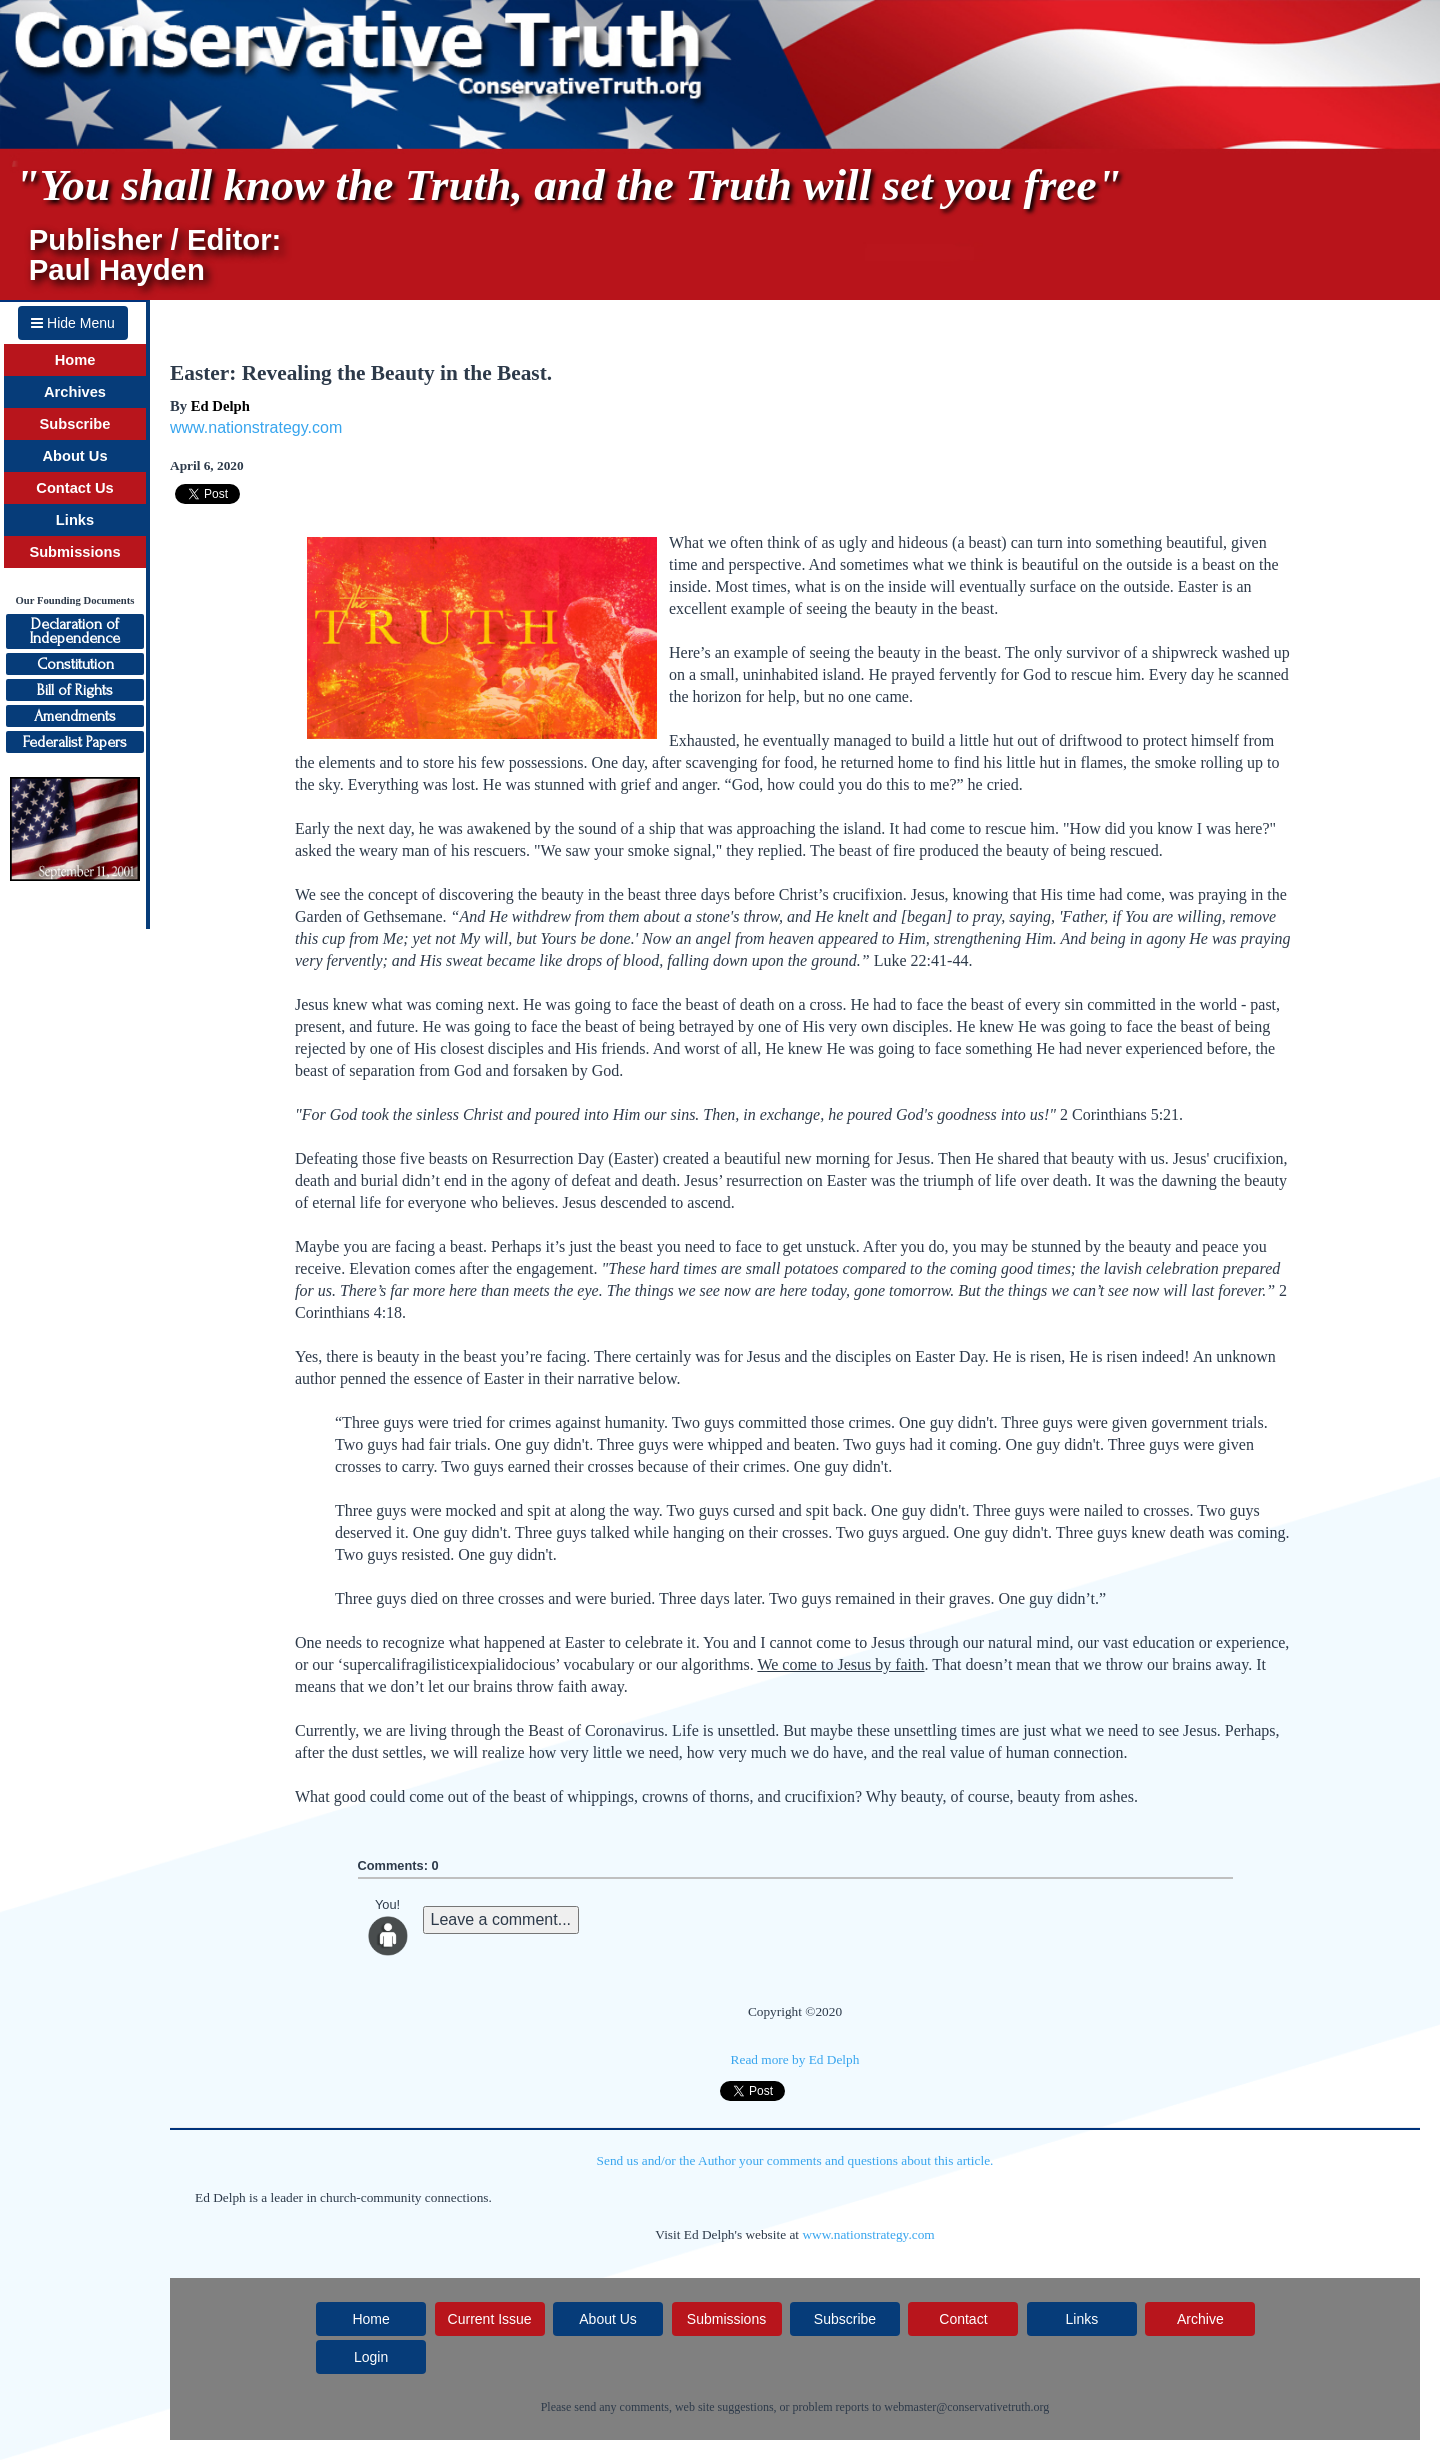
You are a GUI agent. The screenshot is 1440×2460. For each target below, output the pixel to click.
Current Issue (490, 2319)
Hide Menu (73, 323)
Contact (963, 2319)
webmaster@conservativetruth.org (966, 2407)
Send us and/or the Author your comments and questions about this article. (795, 2160)
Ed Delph (220, 406)
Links (75, 520)
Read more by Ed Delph (795, 2059)
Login (371, 2357)
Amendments (75, 716)
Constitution (75, 664)
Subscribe (75, 424)
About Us (74, 456)
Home (75, 360)
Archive (1200, 2319)
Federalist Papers (75, 742)
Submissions (74, 552)
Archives (75, 392)
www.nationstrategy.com (256, 427)
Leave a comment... (501, 1919)
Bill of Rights (75, 690)
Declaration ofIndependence (75, 631)
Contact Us (74, 488)
